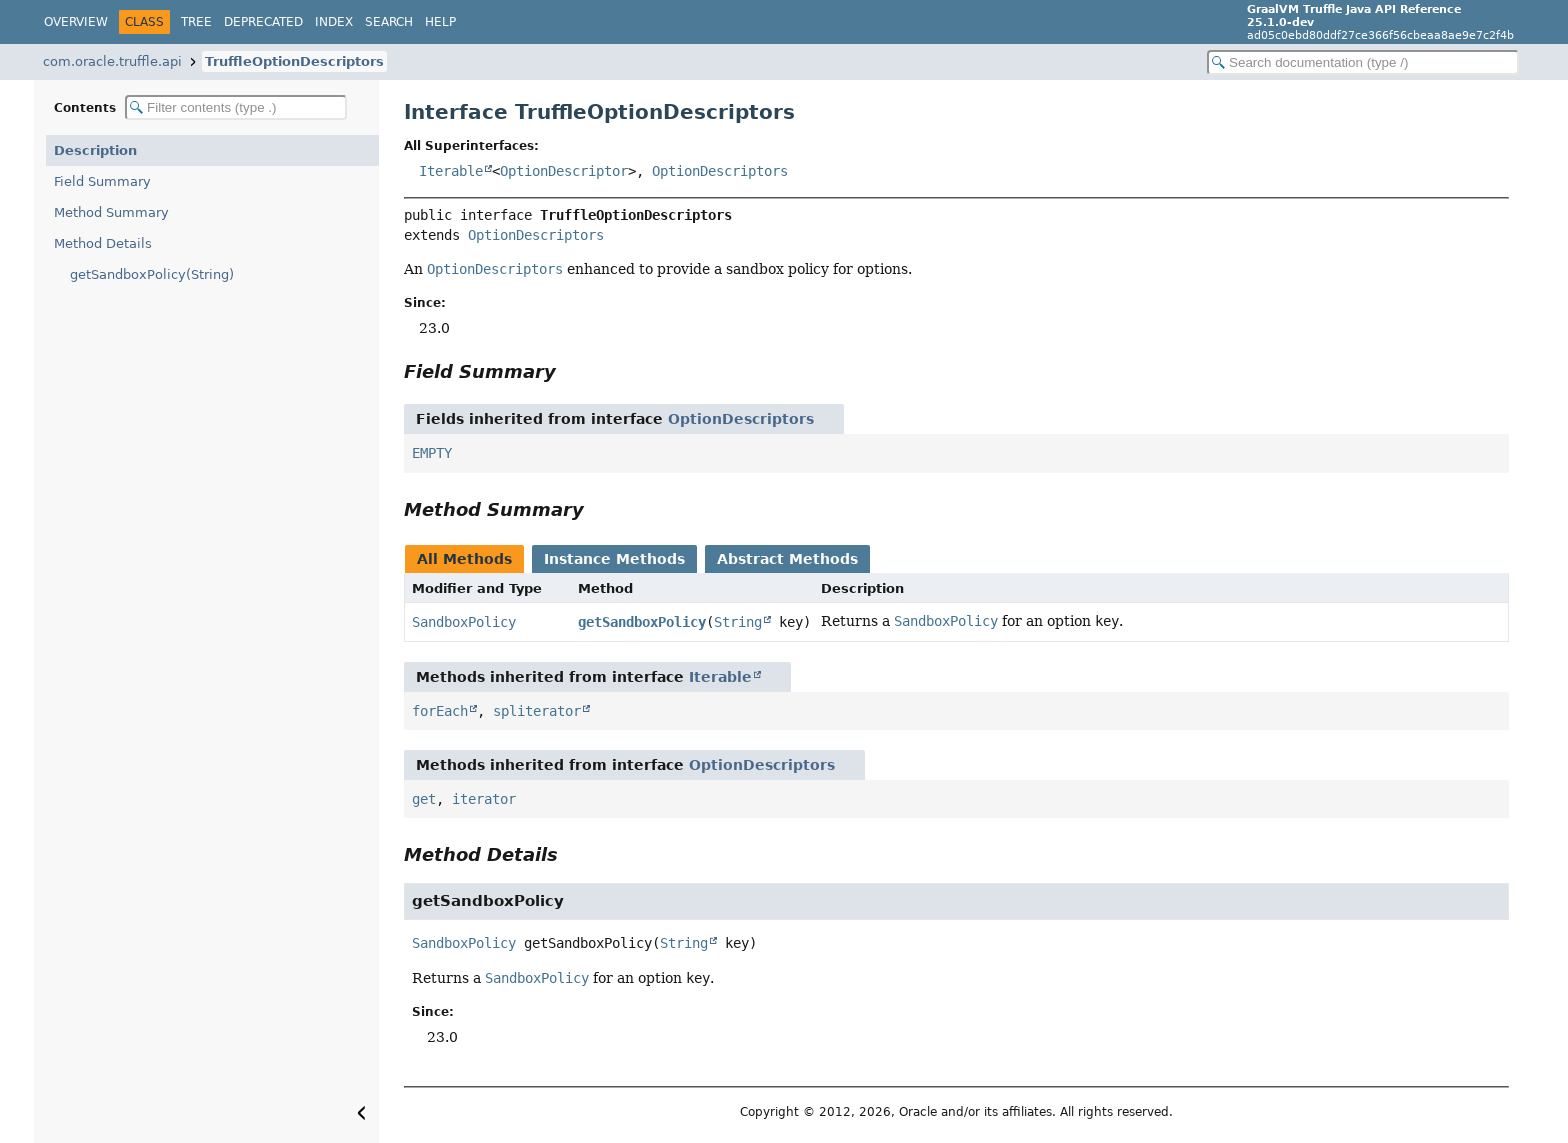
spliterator (537, 711)
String (738, 622)
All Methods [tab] (464, 559)
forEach (440, 711)
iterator (484, 799)
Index (334, 22)
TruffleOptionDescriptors (294, 61)
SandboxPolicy (464, 622)
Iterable (451, 171)
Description (95, 150)
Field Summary (102, 181)
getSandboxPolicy (642, 622)
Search (389, 22)
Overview (76, 22)
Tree (196, 22)
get (424, 799)
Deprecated (263, 22)
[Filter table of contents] (236, 107)
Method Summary (111, 212)
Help (440, 22)
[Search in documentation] (1363, 62)
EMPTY (432, 453)
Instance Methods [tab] (614, 559)
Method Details (103, 243)
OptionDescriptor (564, 171)
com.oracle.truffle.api (112, 61)
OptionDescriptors (720, 171)
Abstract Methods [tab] (787, 559)
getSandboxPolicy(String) (152, 274)
